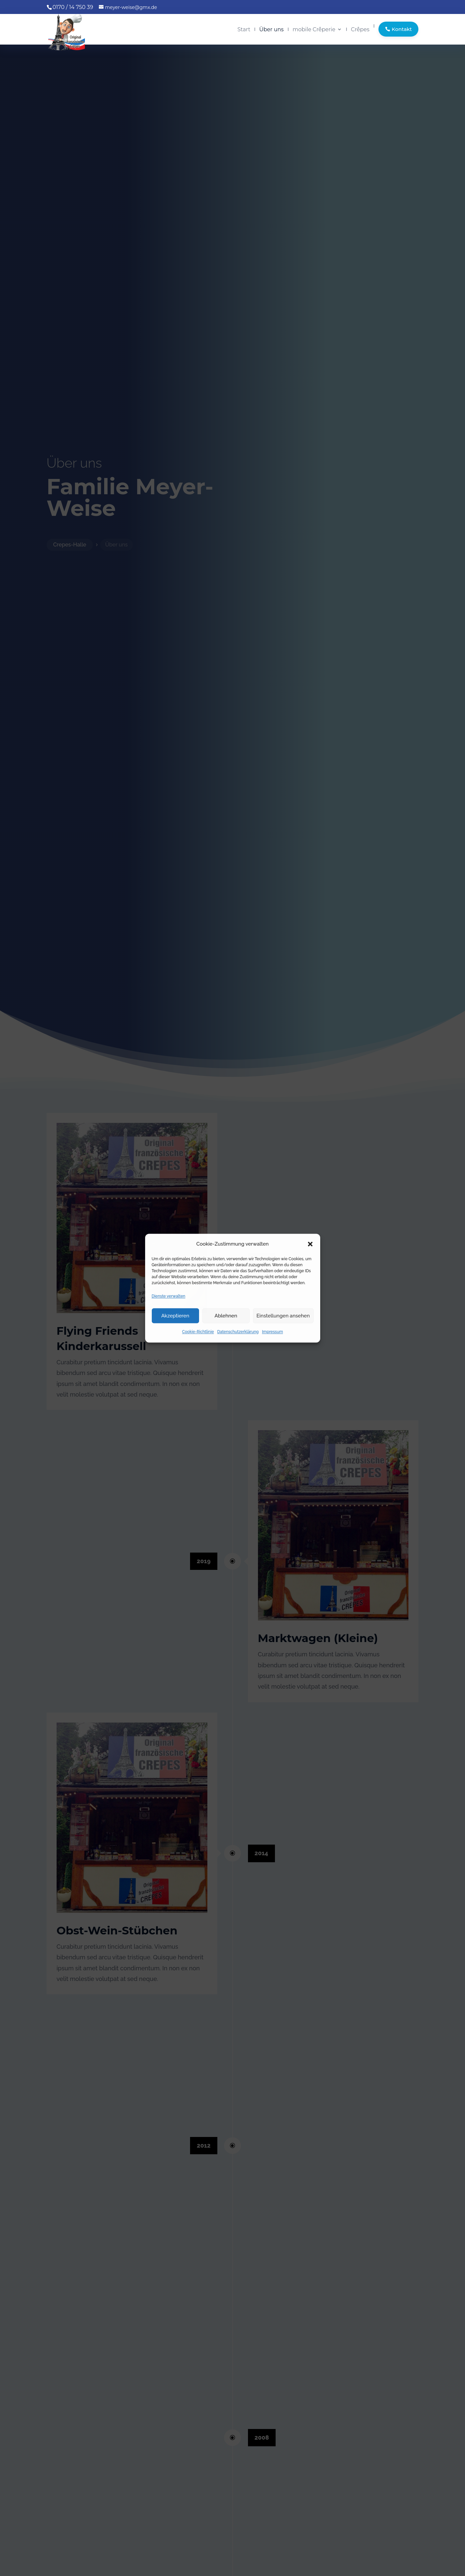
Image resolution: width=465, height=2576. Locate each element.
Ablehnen (225, 1316)
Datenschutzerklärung (238, 1332)
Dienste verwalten (168, 1296)
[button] (310, 1244)
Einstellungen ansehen (283, 1316)
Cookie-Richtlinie (198, 1332)
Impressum (272, 1332)
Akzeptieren (175, 1316)
